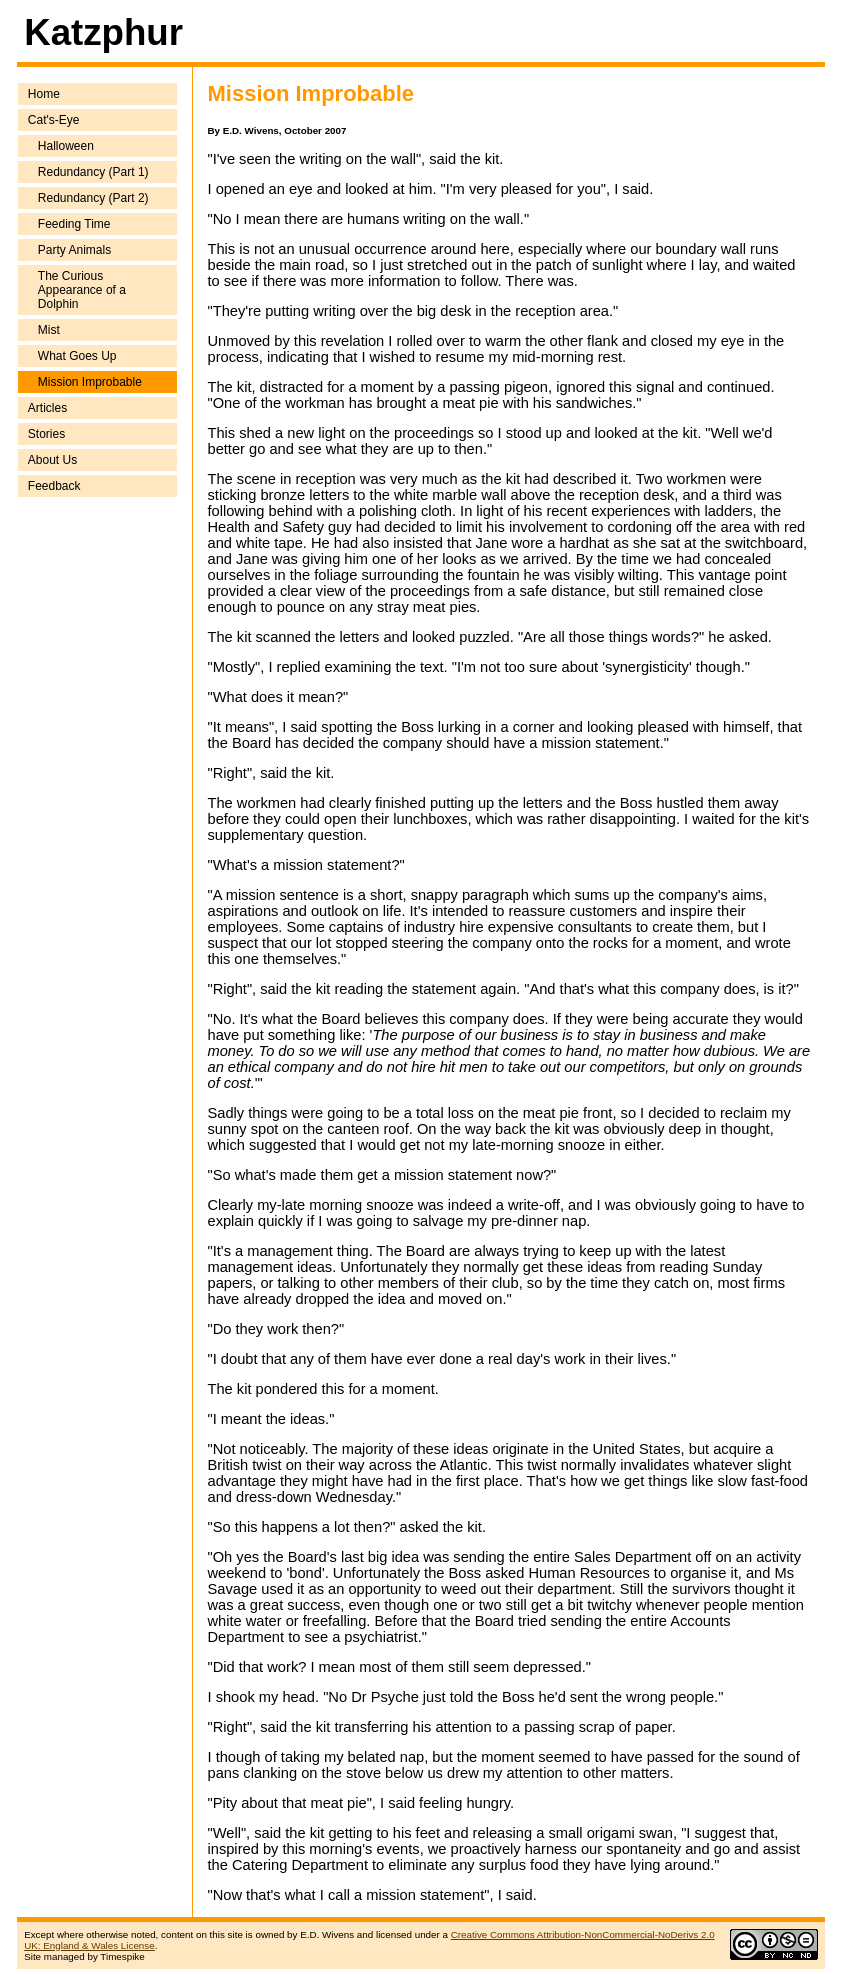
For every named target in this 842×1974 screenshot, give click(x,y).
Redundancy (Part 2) (93, 198)
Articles (47, 408)
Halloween (66, 146)
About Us (52, 460)
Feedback (54, 486)
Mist (49, 330)
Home (44, 94)
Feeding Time (74, 224)
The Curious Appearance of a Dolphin (82, 290)
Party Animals (74, 250)
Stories (46, 434)
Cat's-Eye (54, 120)
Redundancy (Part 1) (93, 172)
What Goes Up (77, 356)
